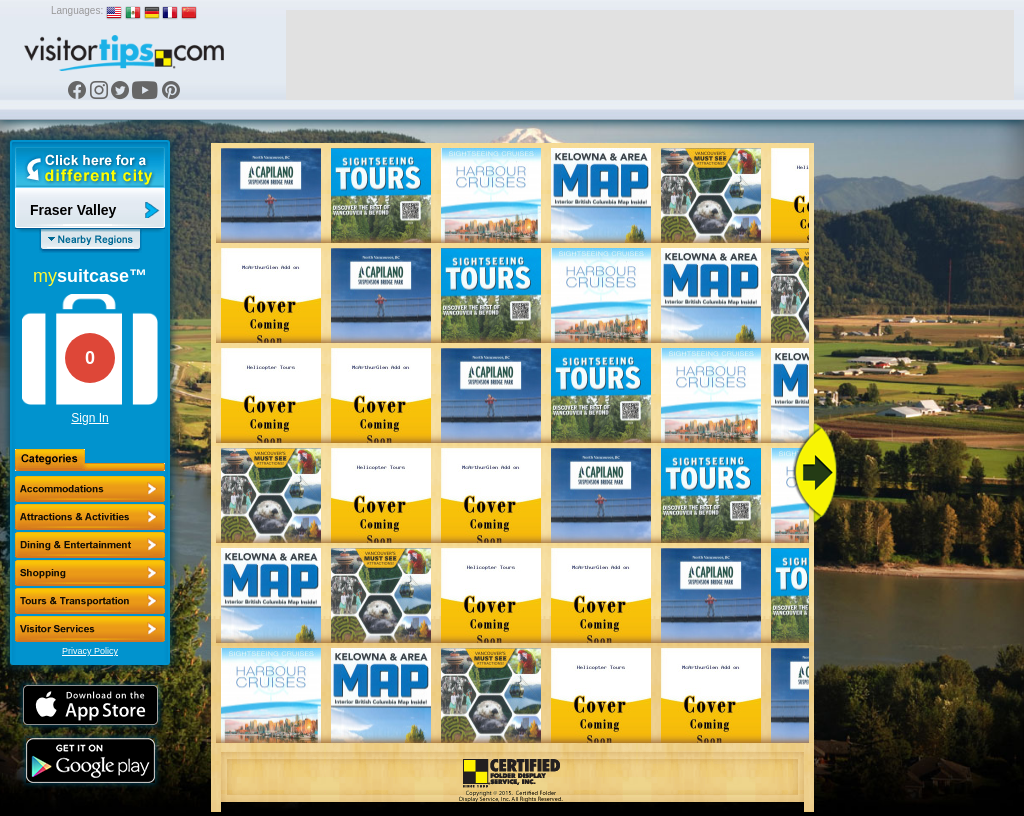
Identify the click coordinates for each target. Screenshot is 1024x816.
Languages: (77, 10)
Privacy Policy (90, 651)
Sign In (89, 418)
